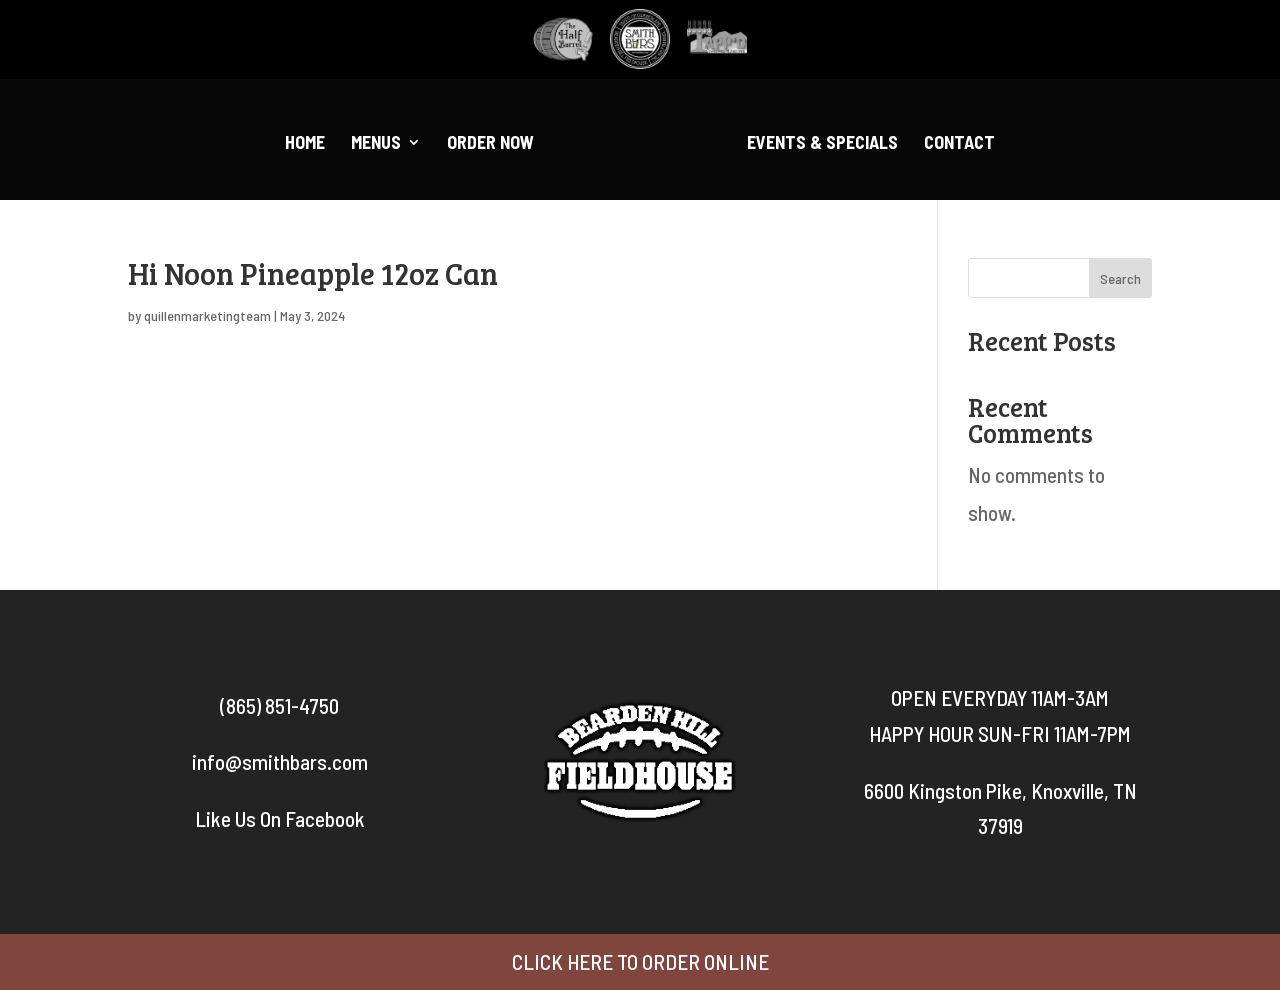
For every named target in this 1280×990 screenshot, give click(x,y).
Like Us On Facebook (280, 818)
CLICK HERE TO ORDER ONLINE (640, 961)
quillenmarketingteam (207, 315)
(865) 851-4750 (279, 705)
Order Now (490, 144)
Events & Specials (822, 144)
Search (1120, 278)
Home (305, 144)
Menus (376, 144)
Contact (959, 144)
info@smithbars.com (280, 761)
